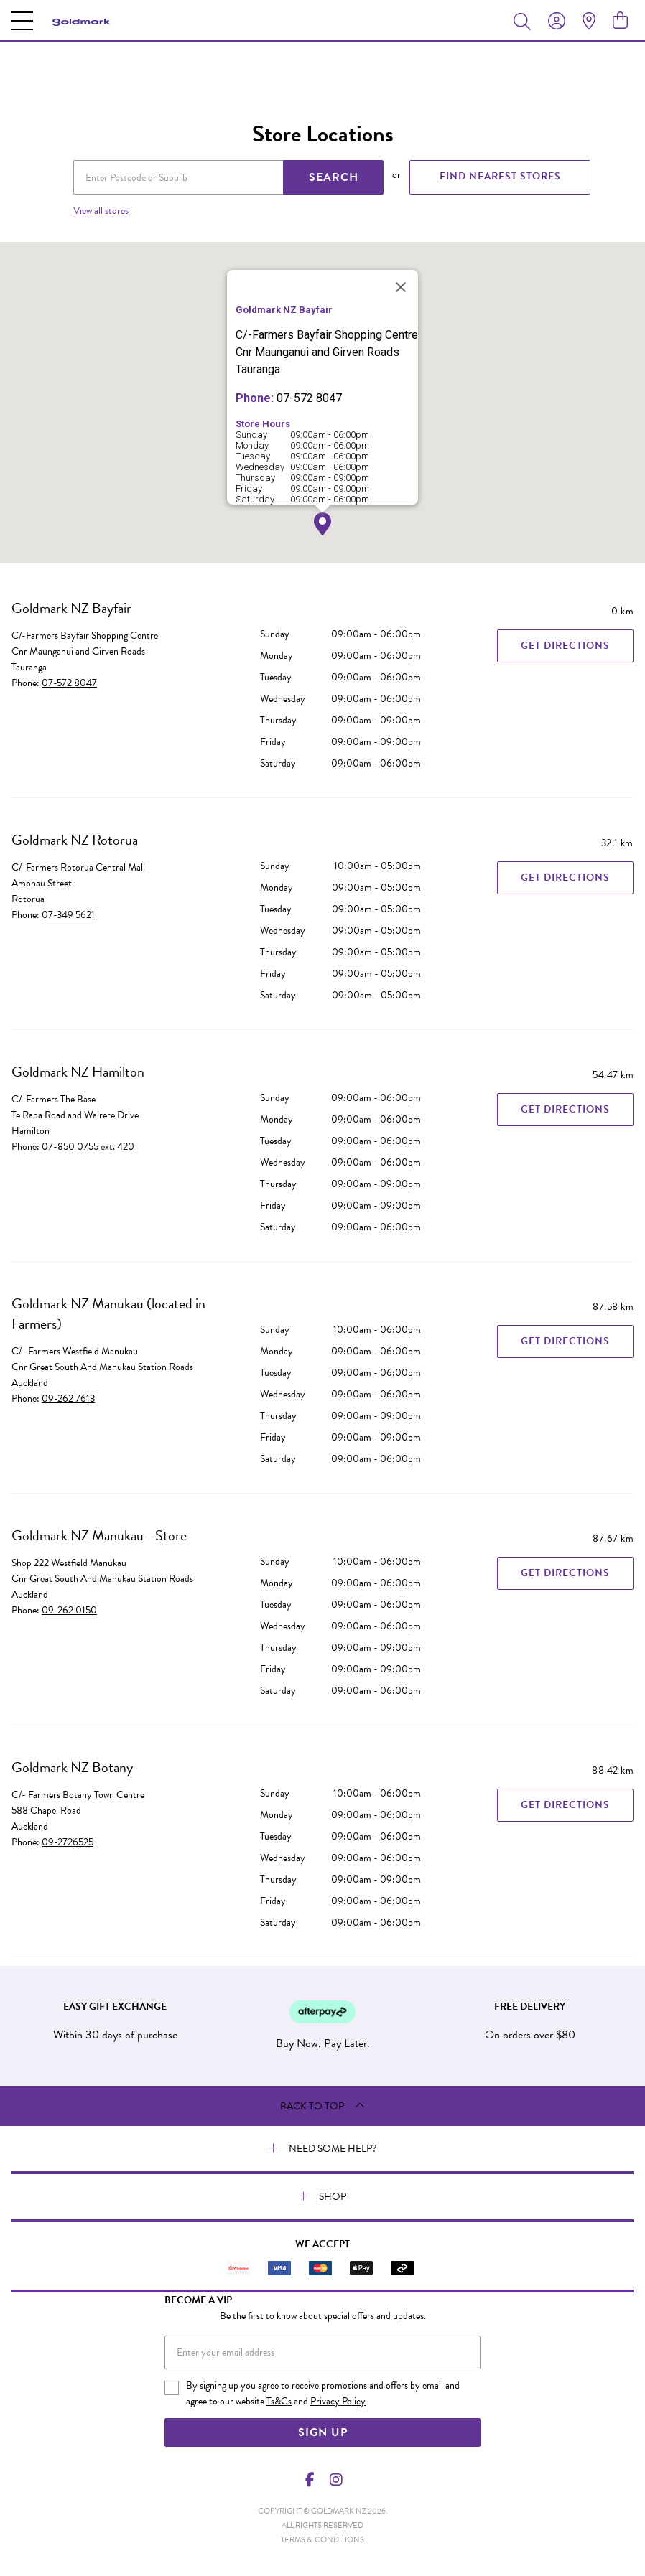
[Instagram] (335, 2480)
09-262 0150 (69, 1610)
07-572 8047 (69, 682)
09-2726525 (67, 1842)
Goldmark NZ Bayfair (71, 608)
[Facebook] (310, 2480)
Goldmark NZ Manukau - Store (99, 1535)
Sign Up (323, 2432)
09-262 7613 (68, 1398)
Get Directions (565, 645)
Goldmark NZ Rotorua (74, 840)
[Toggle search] (525, 20)
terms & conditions (322, 2540)
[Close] (401, 287)
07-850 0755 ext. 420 (88, 1146)
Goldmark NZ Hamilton (77, 1071)
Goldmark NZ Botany (72, 1767)
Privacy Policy (338, 2401)
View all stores (101, 210)
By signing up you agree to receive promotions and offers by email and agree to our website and (323, 2393)
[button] (322, 524)
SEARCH (333, 177)
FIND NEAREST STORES (500, 176)
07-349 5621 (68, 914)
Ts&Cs (279, 2401)
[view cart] (620, 21)
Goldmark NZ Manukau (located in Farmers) (108, 1313)
